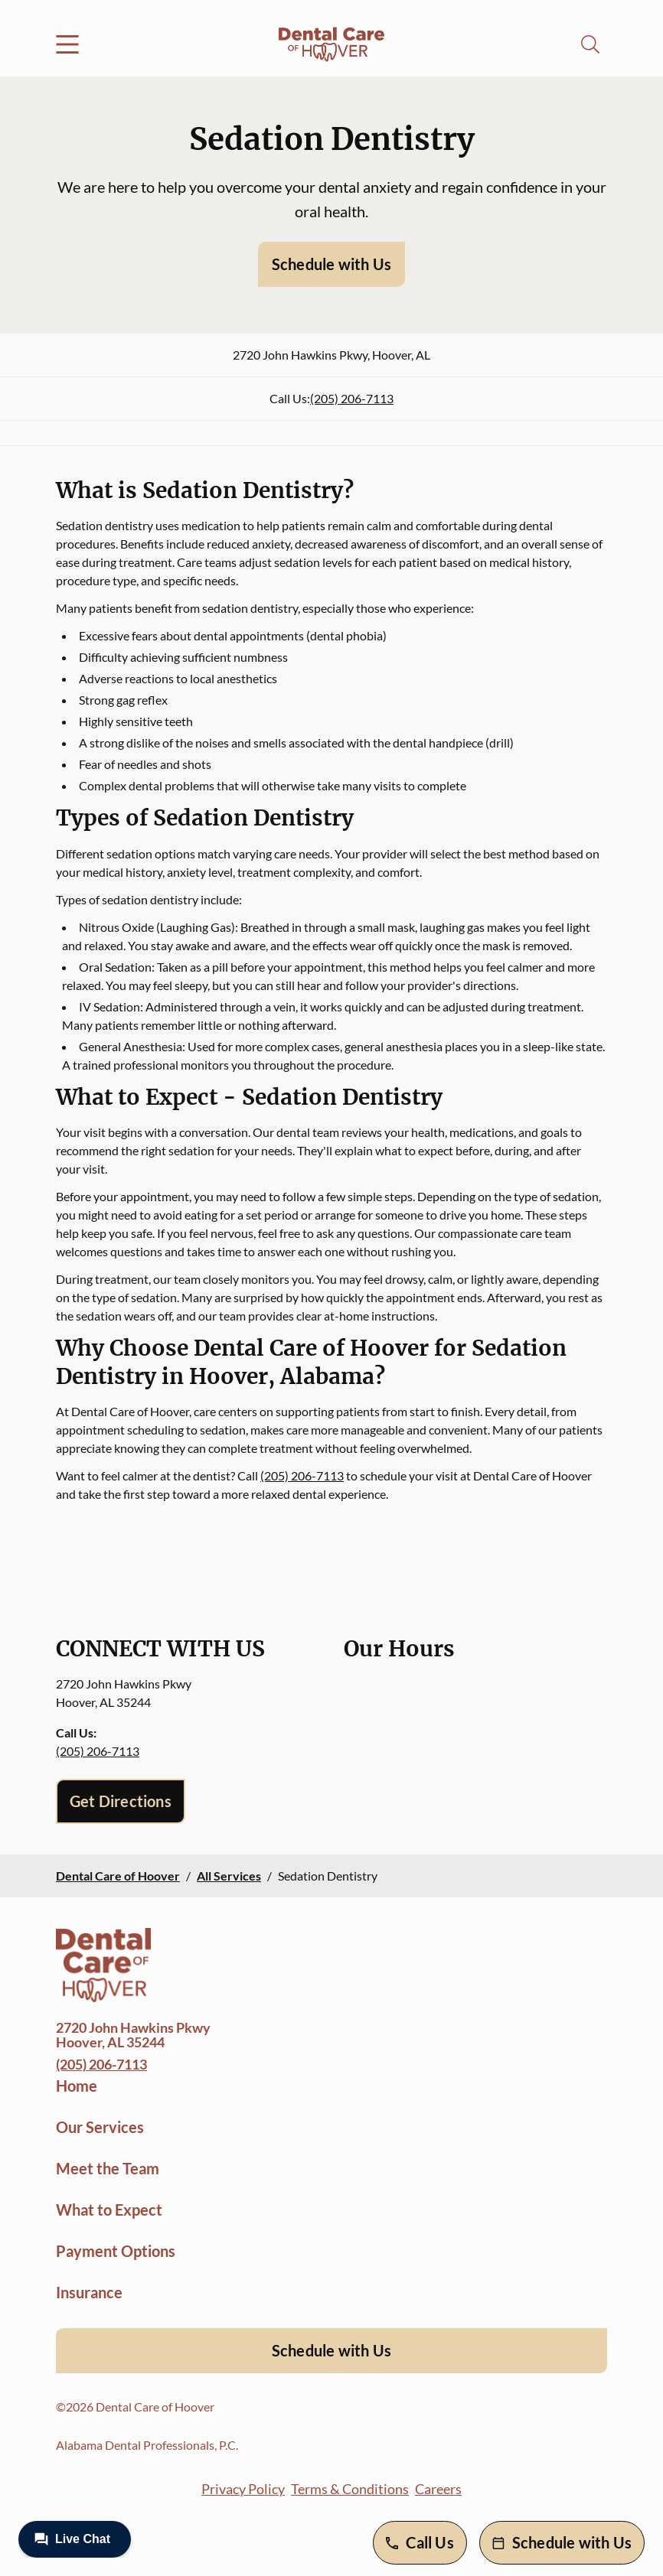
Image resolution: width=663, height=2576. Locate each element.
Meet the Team (107, 2168)
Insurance (89, 2292)
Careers (438, 2488)
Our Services (100, 2127)
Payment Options (115, 2251)
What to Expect (109, 2209)
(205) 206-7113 (352, 398)
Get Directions (120, 1801)
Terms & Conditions (350, 2488)
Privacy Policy (243, 2488)
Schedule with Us (331, 264)
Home (76, 2085)
